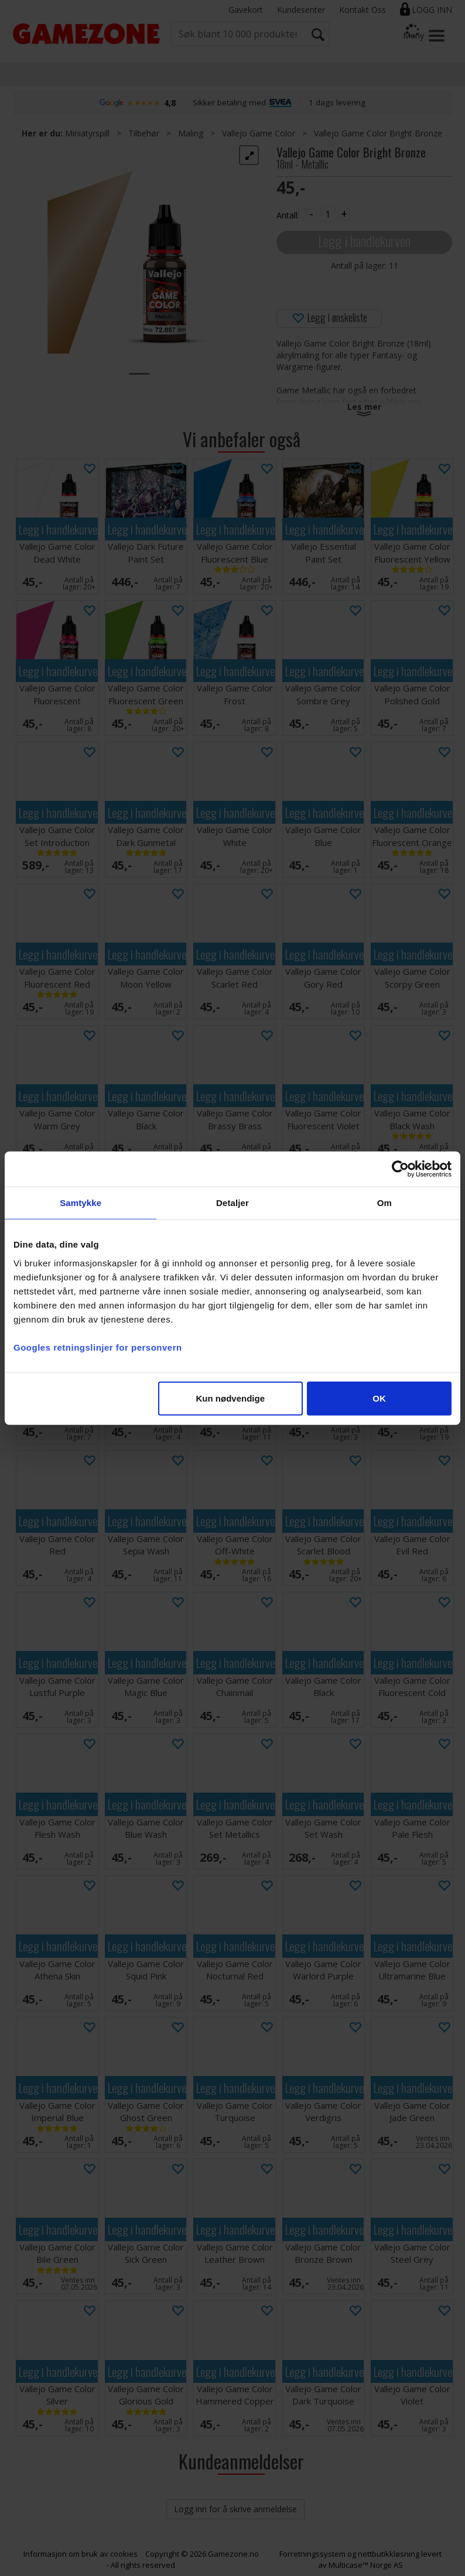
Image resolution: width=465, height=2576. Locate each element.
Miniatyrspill (87, 133)
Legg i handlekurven (364, 241)
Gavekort (245, 9)
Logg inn (432, 9)
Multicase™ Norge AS (366, 2565)
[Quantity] (327, 214)
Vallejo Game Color (258, 133)
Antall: (287, 215)
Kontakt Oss (362, 9)
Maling (190, 133)
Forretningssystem (312, 2553)
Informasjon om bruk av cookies (80, 2553)
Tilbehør (143, 133)
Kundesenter (301, 9)
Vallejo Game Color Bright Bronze (378, 133)
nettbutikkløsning (388, 2553)
